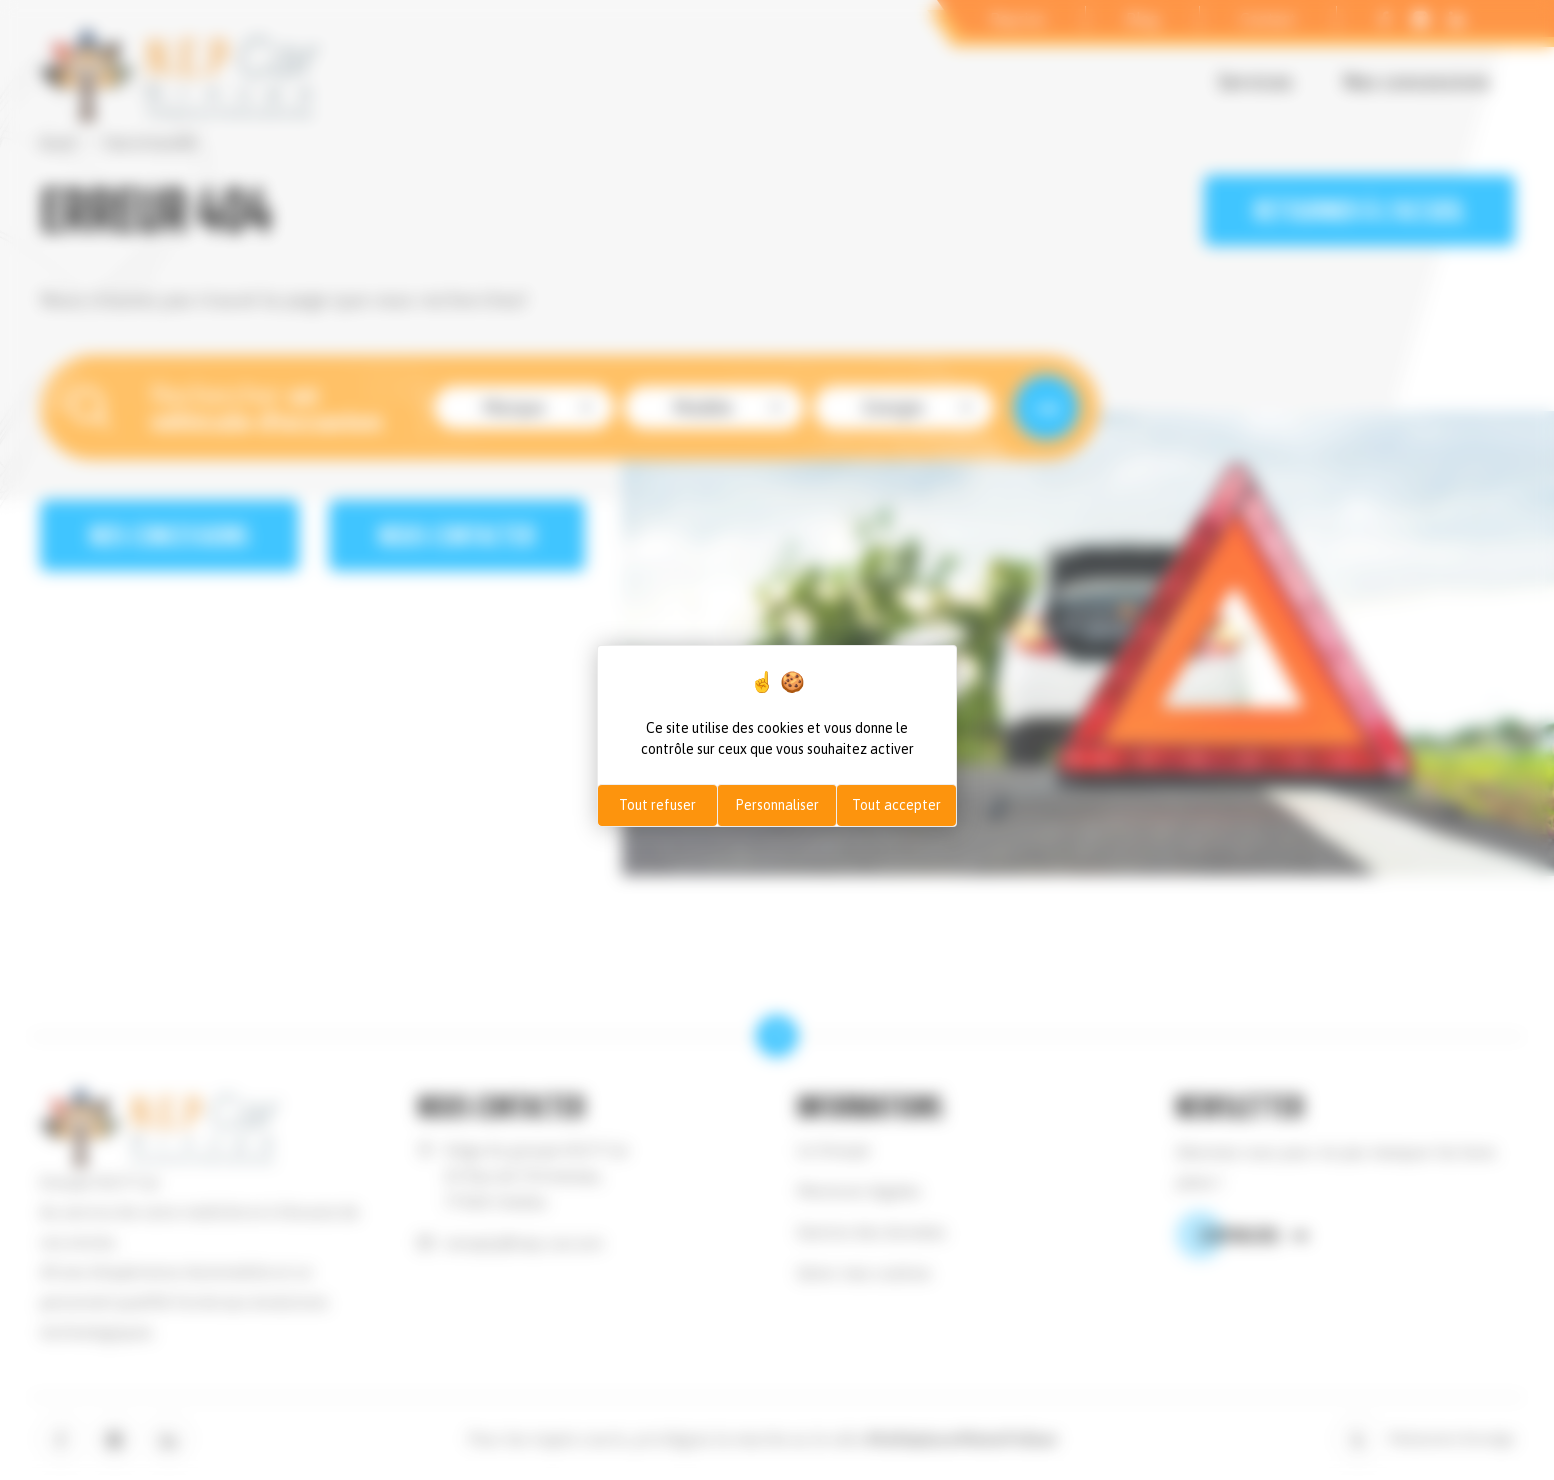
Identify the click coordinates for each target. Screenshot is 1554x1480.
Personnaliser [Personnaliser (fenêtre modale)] (777, 805)
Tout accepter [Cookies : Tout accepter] (896, 805)
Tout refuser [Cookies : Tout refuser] (657, 805)
